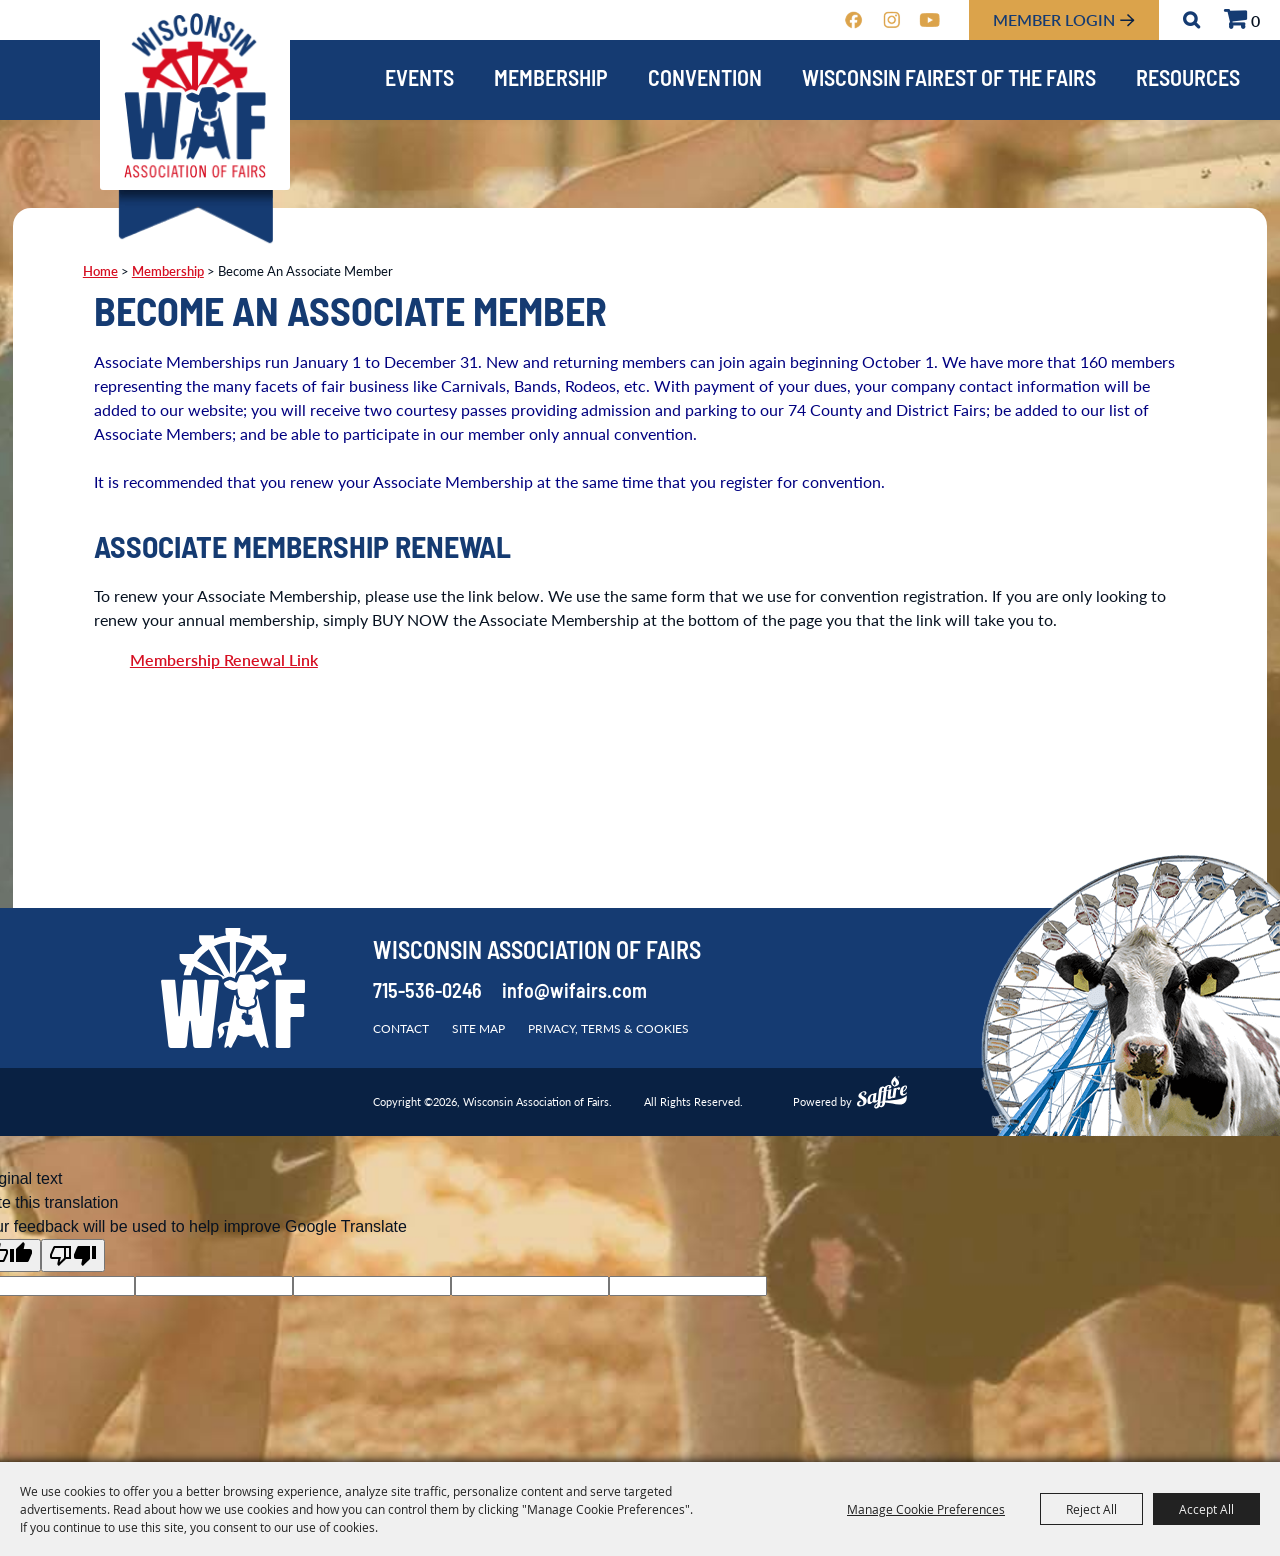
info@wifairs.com (574, 993)
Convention (705, 80)
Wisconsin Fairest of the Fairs (949, 80)
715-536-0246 (427, 993)
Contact (401, 1028)
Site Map (478, 1028)
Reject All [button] (1091, 1509)
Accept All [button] (1206, 1509)
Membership (551, 80)
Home (100, 271)
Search (1191, 20)
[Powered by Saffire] (882, 1095)
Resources (1188, 80)
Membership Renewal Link (224, 659)
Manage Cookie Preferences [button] (926, 1509)
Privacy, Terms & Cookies (608, 1028)
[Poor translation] (73, 1255)
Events (419, 80)
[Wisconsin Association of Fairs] (195, 95)
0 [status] (1255, 20)
